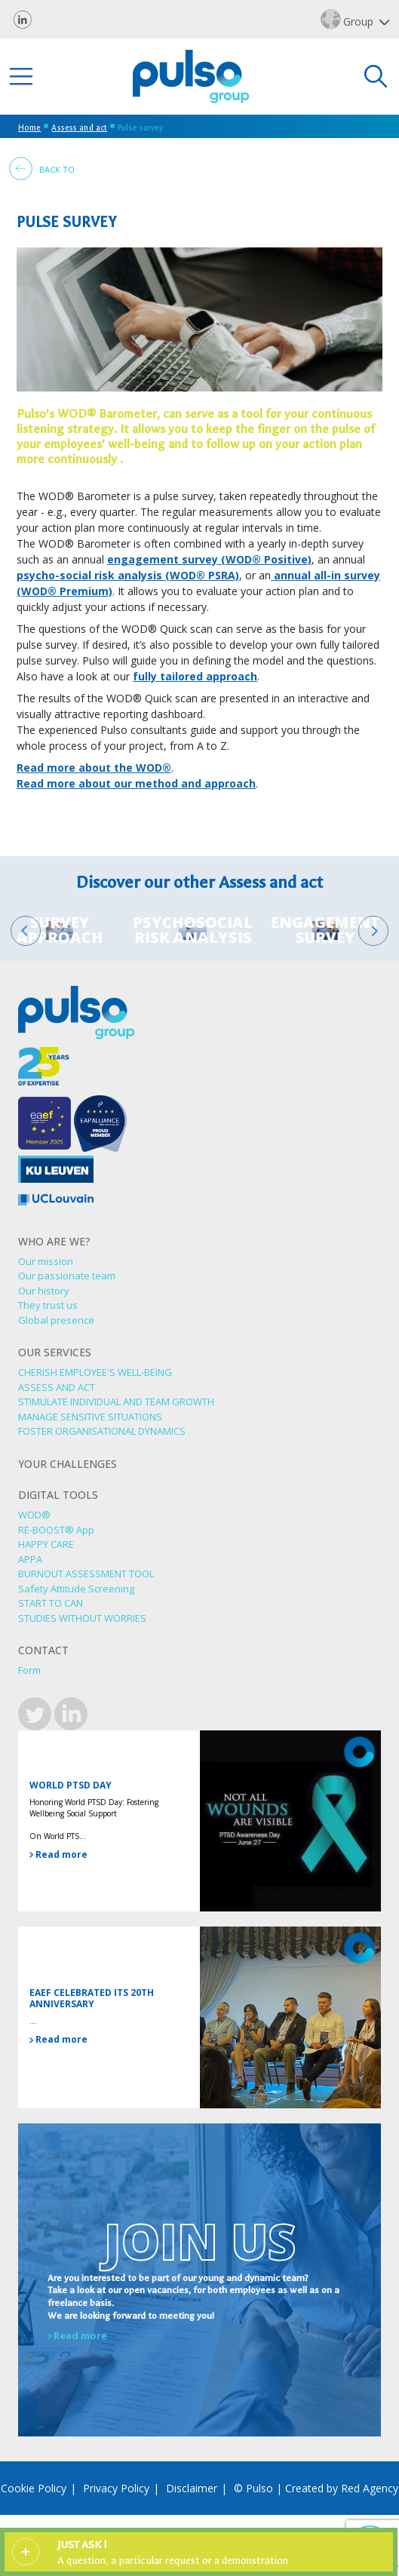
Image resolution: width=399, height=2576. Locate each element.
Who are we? (54, 1242)
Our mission (45, 1261)
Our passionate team (66, 1275)
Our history (43, 1290)
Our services (54, 1352)
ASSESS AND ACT (56, 1387)
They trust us (48, 1305)
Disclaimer (191, 2488)
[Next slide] (373, 930)
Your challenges (67, 1464)
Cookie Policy (33, 2488)
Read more (58, 1854)
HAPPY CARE (46, 1544)
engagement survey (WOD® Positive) (209, 559)
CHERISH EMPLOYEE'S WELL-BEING (95, 1372)
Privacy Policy (116, 2488)
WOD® (34, 1514)
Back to (42, 168)
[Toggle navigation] (21, 76)
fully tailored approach (195, 676)
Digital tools (58, 1495)
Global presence (56, 1320)
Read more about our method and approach (136, 783)
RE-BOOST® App (56, 1530)
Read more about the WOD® (94, 767)
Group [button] (349, 19)
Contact (43, 1650)
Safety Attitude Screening (76, 1588)
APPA (30, 1559)
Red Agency (369, 2488)
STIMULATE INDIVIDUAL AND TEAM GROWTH (116, 1401)
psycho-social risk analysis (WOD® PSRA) (128, 575)
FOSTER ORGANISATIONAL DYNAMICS (102, 1431)
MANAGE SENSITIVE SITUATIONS (90, 1416)
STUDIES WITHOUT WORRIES (82, 1618)
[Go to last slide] (25, 930)
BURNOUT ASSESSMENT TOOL (86, 1573)
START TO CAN (50, 1603)
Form (29, 1670)
